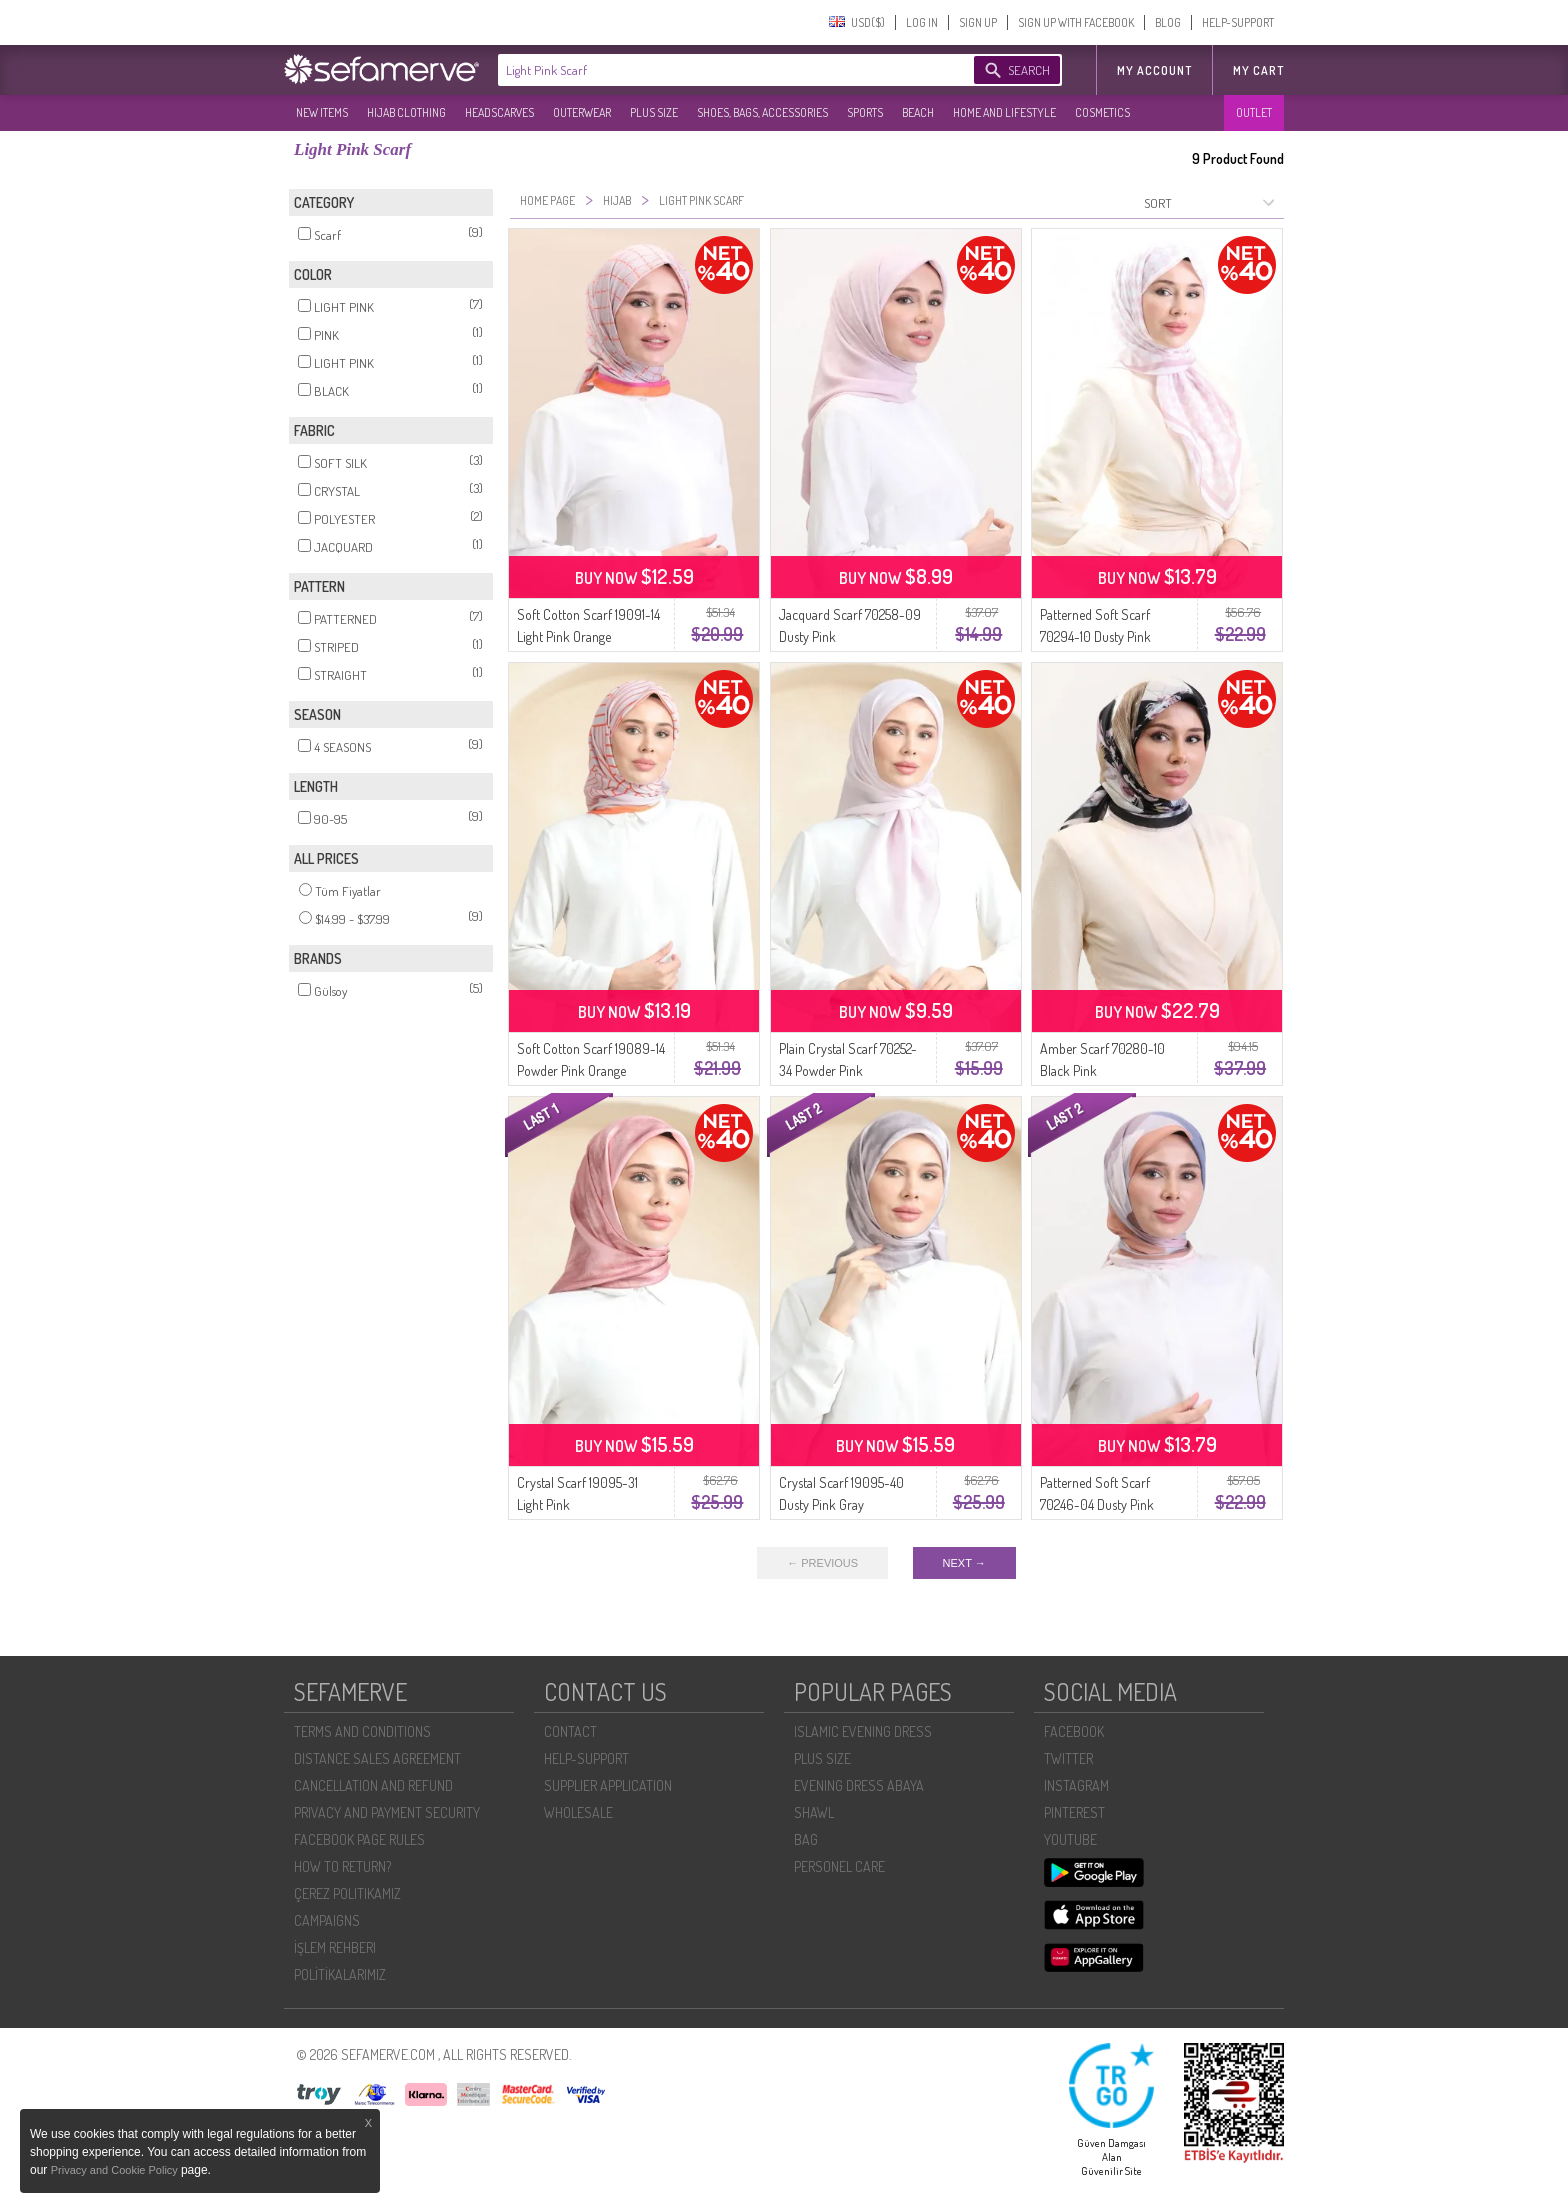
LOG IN (922, 22)
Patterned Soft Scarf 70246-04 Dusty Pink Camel (1097, 1504)
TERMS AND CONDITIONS (362, 1731)
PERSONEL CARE (839, 1866)
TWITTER (1068, 1758)
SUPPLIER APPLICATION (608, 1785)
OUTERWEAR (582, 112)
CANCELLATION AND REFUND (373, 1785)
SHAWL (814, 1812)
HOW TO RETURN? (342, 1866)
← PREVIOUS (822, 1563)
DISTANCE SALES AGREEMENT (377, 1758)
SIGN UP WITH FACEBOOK (1076, 22)
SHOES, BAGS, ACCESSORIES (762, 112)
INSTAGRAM (1076, 1785)
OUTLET (1254, 112)
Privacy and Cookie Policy (116, 2170)
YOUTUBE (1070, 1839)
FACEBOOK (1074, 1731)
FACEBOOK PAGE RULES (359, 1839)
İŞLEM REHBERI (335, 1947)
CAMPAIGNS (327, 1920)
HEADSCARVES (499, 112)
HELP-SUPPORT (1238, 22)
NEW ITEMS (322, 112)
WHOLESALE (578, 1812)
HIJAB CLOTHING (406, 112)
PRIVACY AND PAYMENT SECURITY (387, 1812)
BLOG (1168, 22)
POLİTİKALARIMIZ (340, 1974)
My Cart (1258, 70)
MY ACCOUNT (1154, 70)
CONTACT (570, 1731)
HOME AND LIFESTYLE (1004, 112)
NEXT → (964, 1563)
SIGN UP (978, 22)
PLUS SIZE (654, 112)
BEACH (918, 112)
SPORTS (865, 112)
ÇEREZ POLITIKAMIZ (347, 1893)
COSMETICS (1102, 112)
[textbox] (716, 70)
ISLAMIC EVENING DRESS (863, 1731)
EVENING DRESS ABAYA (859, 1785)
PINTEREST (1074, 1812)
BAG (806, 1839)
